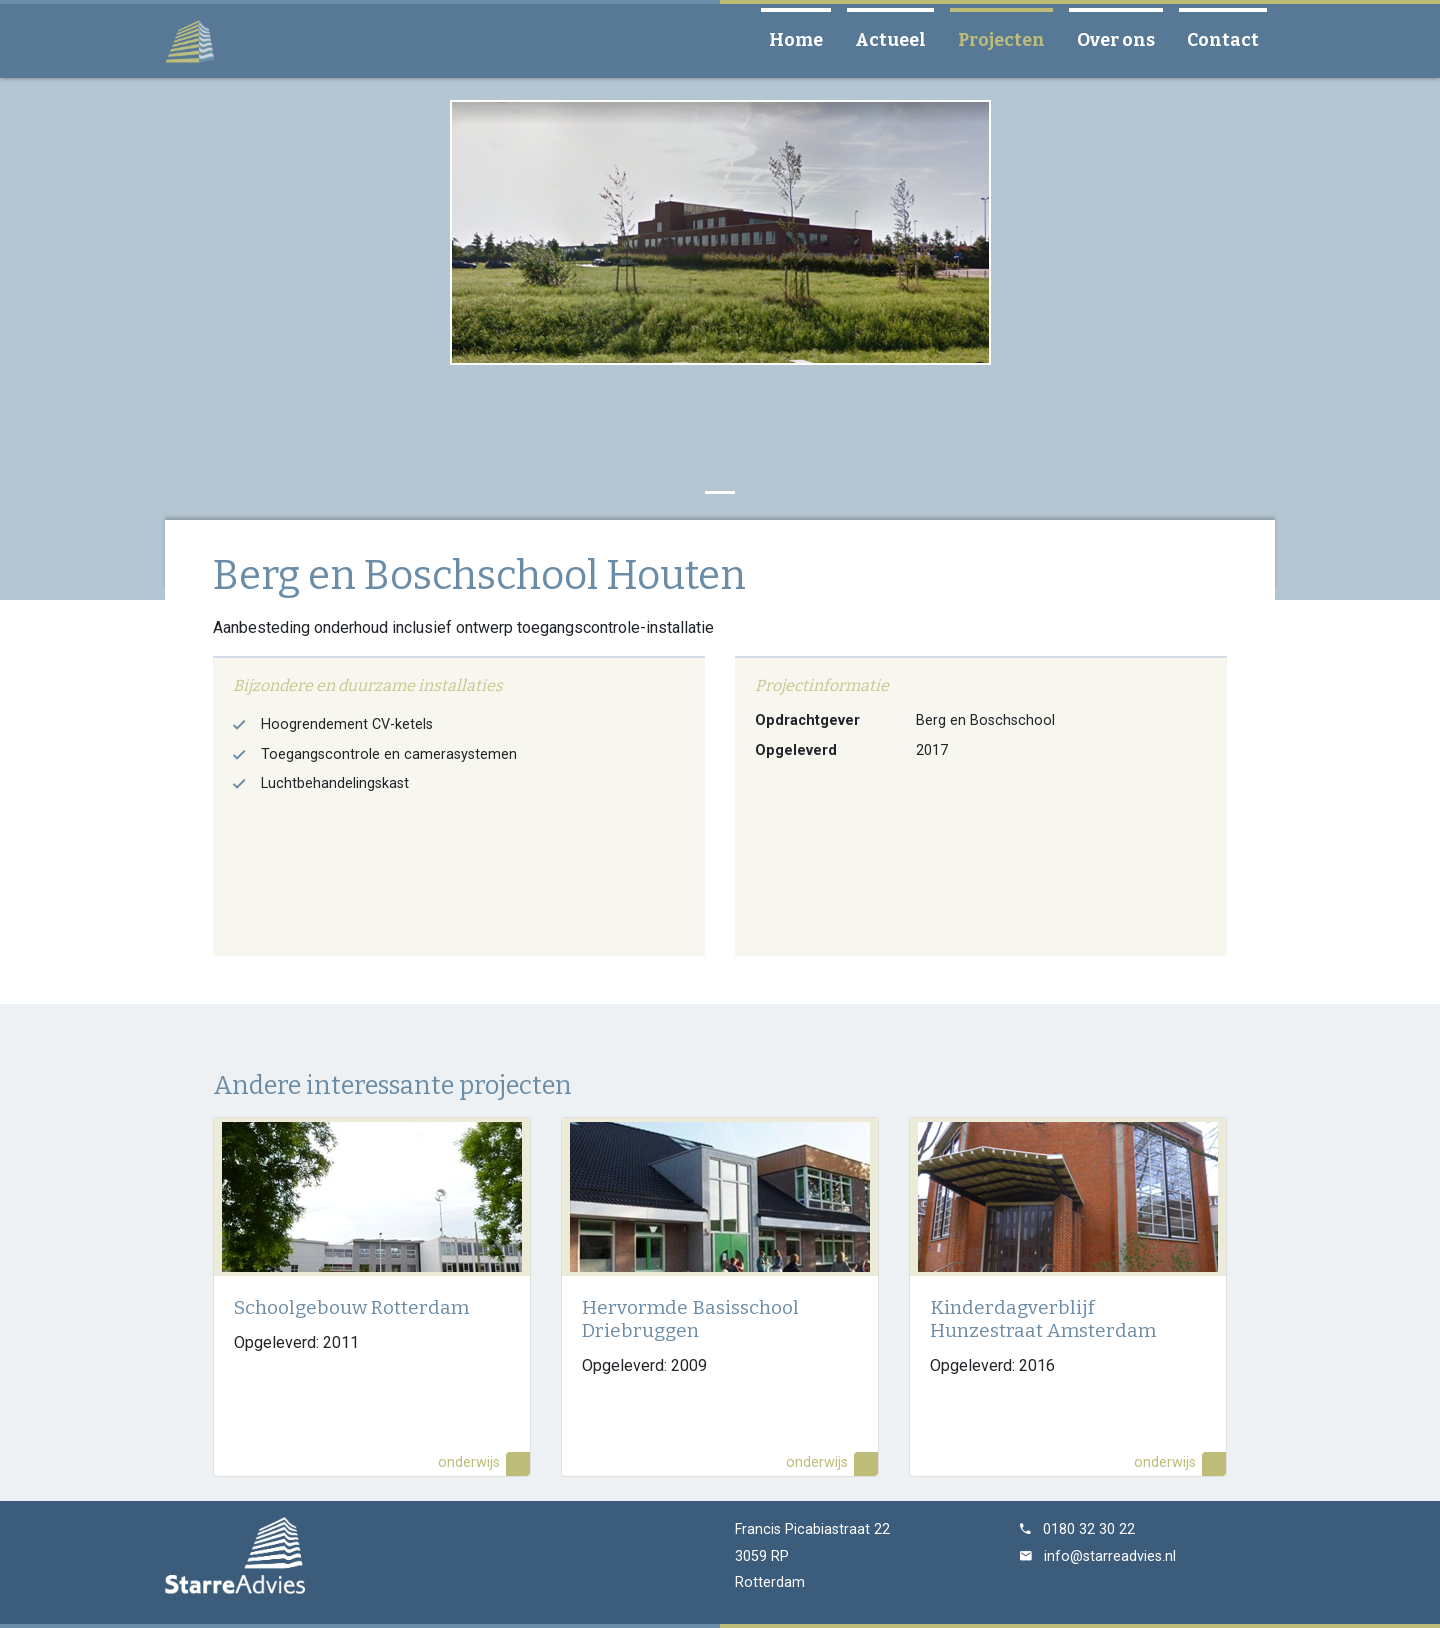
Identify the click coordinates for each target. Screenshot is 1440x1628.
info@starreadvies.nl (1110, 1556)
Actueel (898, 39)
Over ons (1124, 39)
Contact (1231, 39)
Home (804, 39)
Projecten (1009, 39)
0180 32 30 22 (1089, 1529)
